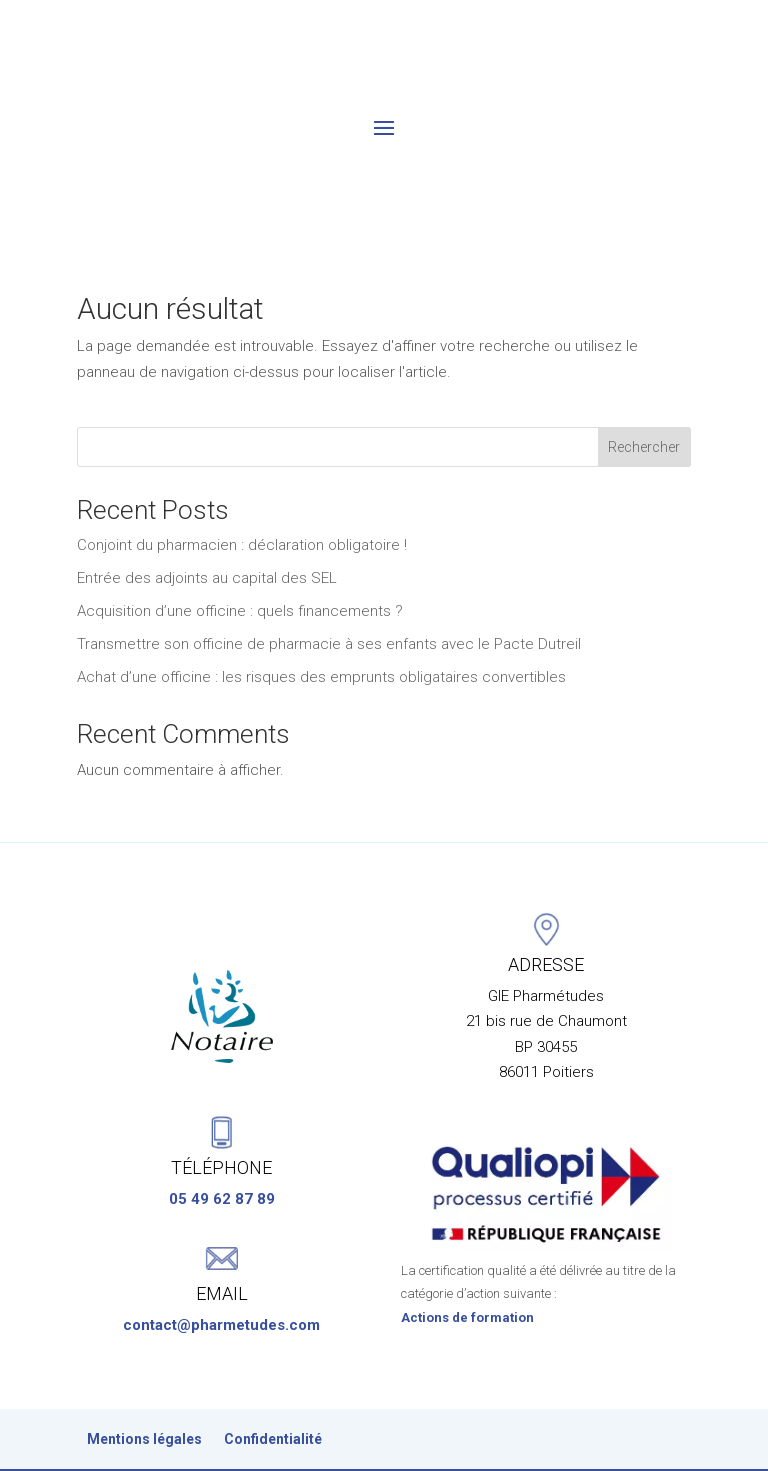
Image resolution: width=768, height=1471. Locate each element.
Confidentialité (273, 1385)
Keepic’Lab (407, 1442)
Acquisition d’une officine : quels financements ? (240, 537)
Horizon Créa (516, 1442)
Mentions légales (144, 1385)
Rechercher (644, 373)
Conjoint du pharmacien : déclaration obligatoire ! (242, 471)
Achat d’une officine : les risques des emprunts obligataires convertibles (321, 603)
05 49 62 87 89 (222, 1145)
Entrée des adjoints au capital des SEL (207, 504)
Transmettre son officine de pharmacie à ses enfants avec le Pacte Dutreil (329, 570)
